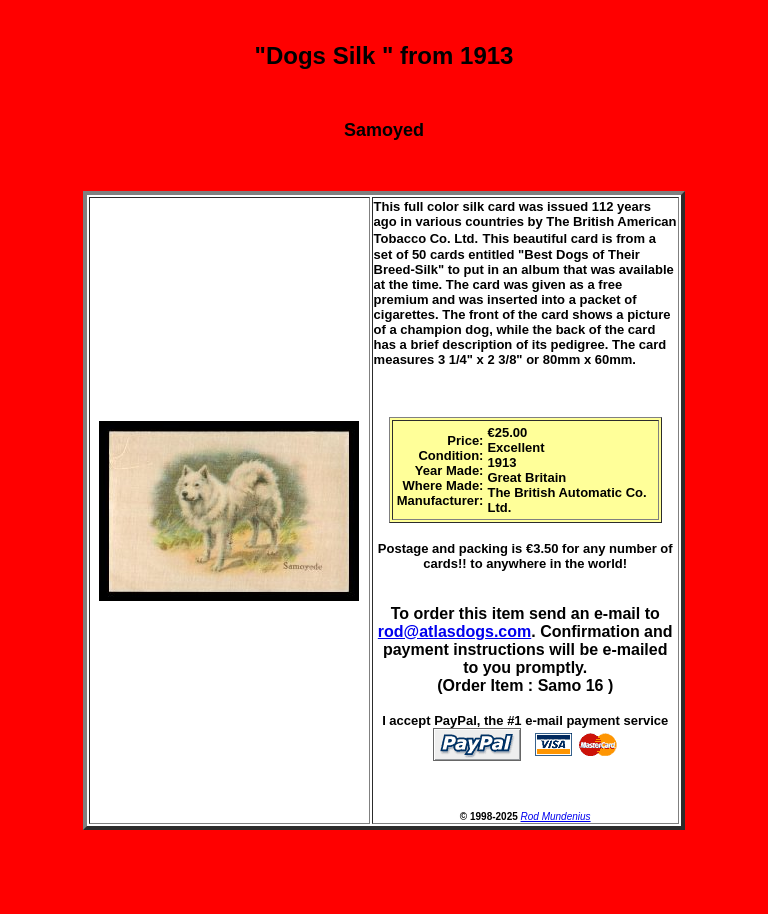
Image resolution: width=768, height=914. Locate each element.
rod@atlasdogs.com (454, 631)
